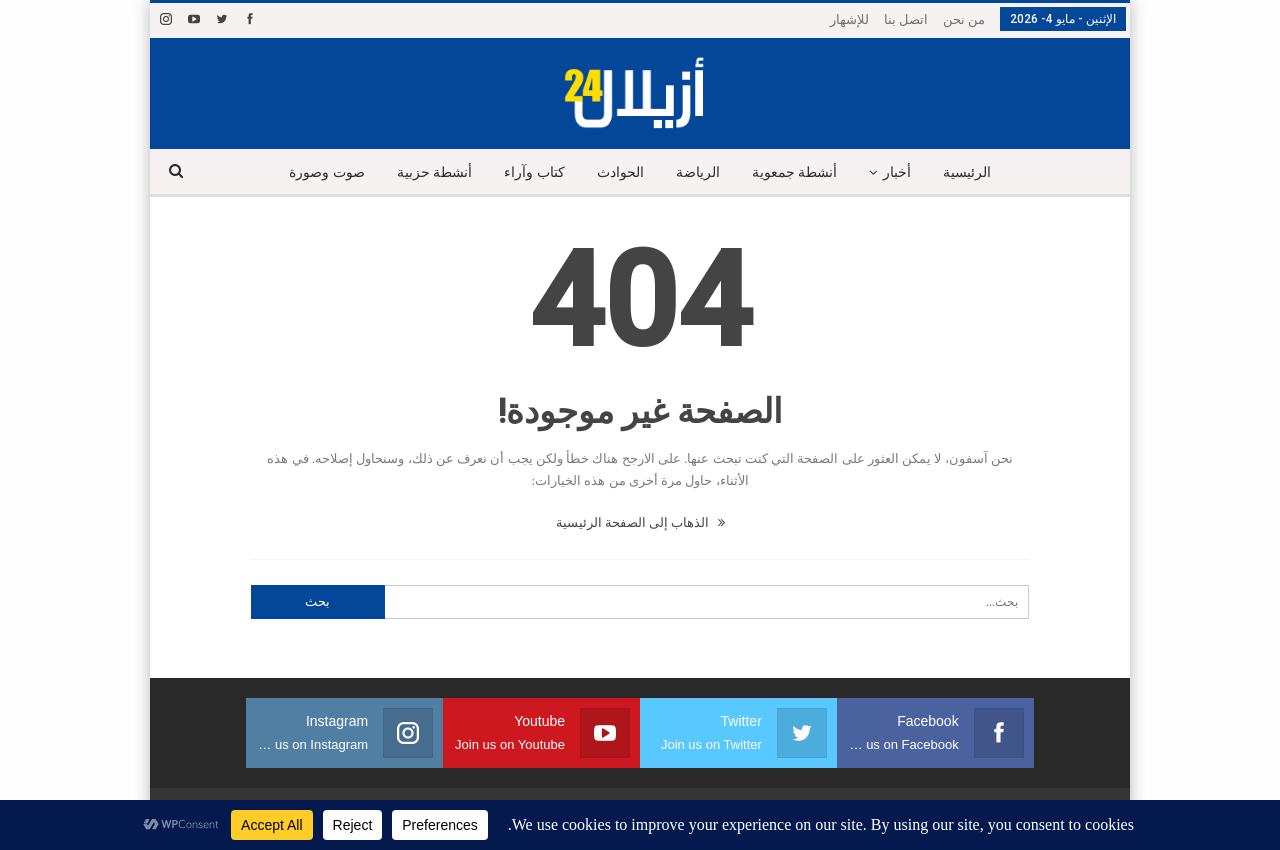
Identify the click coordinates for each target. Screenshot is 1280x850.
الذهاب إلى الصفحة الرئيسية (640, 522)
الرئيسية (978, 172)
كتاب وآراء (529, 172)
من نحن (964, 19)
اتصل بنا (906, 19)
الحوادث (618, 172)
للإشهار (849, 19)
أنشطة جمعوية (799, 172)
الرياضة (699, 172)
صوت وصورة (316, 172)
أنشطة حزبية (426, 172)
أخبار (905, 172)
